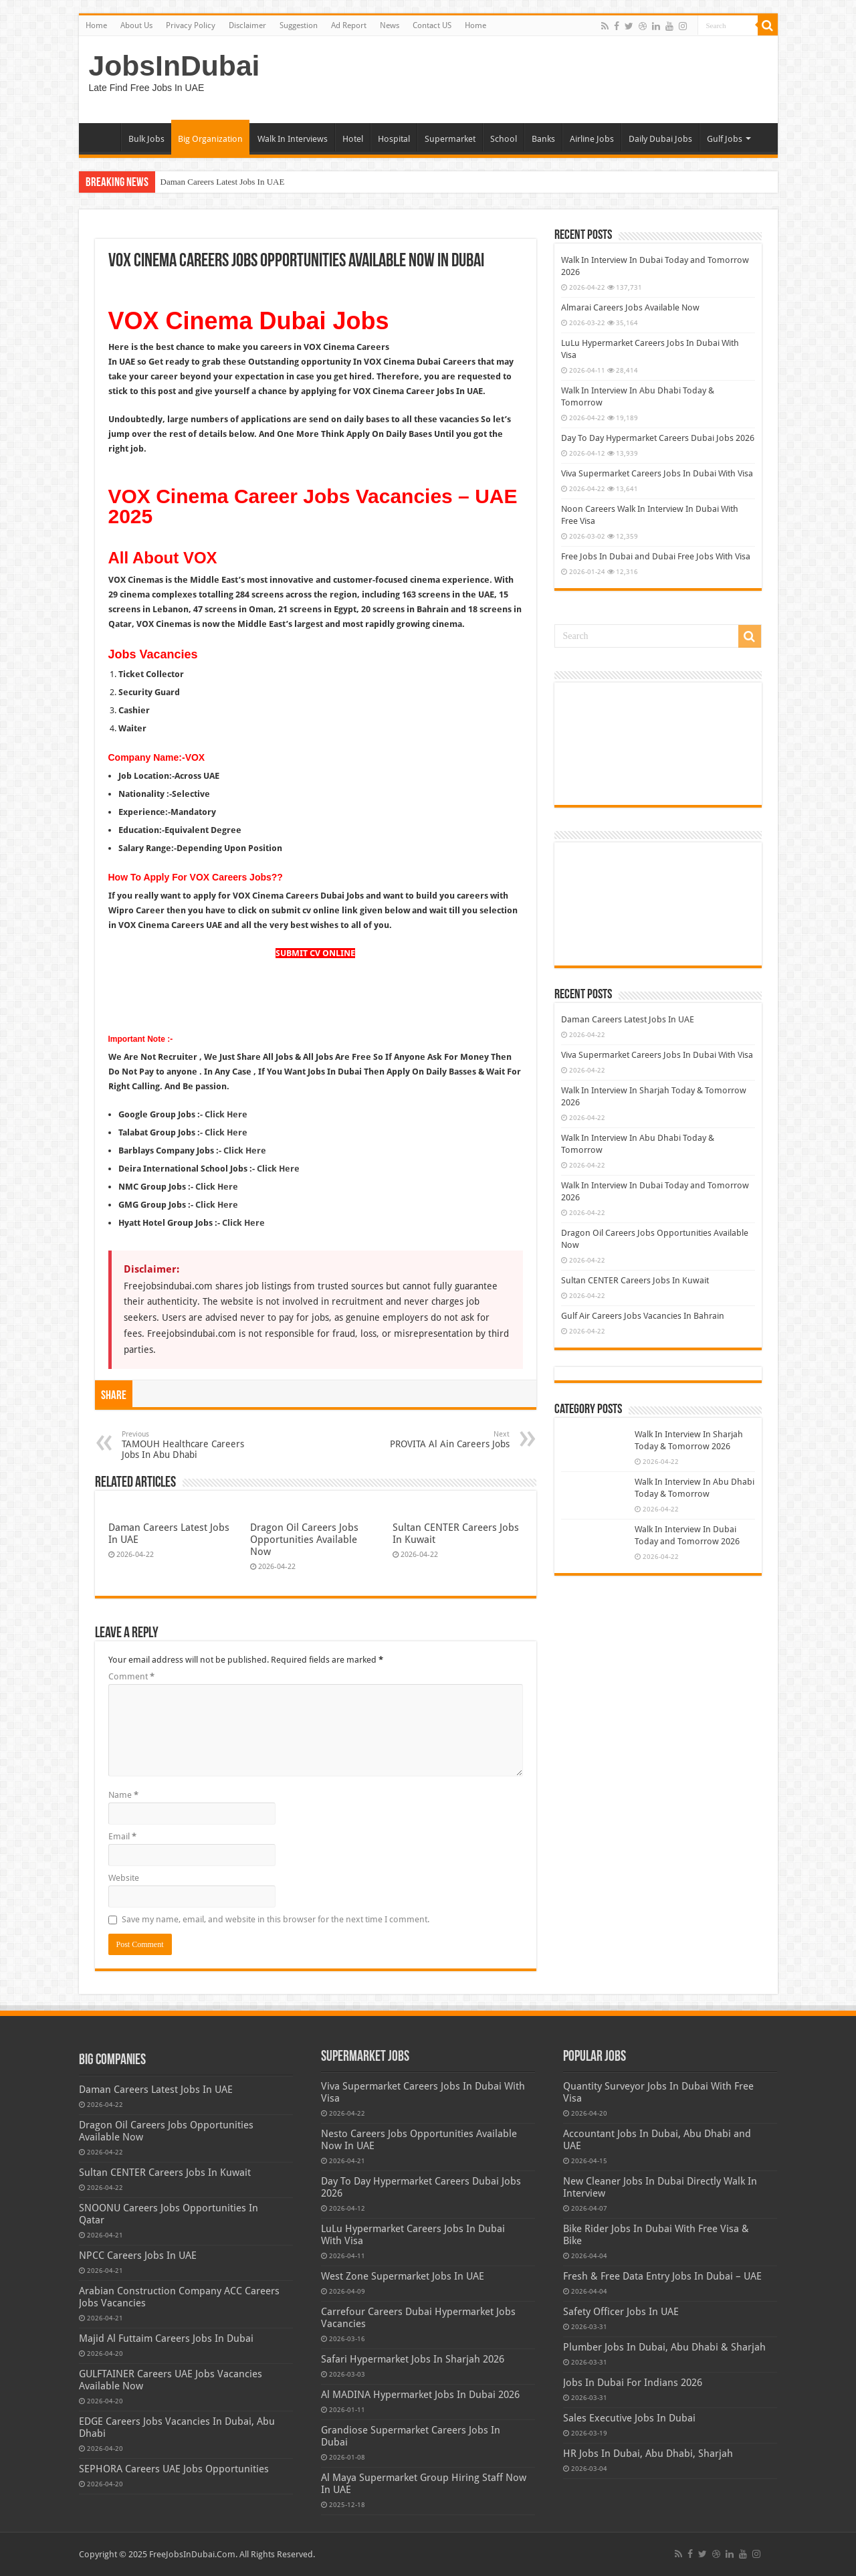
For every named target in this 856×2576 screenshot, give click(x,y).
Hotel (352, 139)
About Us (136, 25)
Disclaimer (247, 25)
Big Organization (210, 139)
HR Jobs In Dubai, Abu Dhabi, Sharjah (648, 2454)
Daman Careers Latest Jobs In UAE (222, 182)
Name (123, 1795)
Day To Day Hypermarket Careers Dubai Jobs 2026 (657, 438)
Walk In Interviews (292, 139)
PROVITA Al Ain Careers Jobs (441, 1439)
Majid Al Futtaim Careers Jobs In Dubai (166, 2338)
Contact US (432, 25)
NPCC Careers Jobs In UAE (138, 2255)
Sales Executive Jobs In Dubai (629, 2418)
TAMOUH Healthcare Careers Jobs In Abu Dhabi (190, 1445)
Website (123, 1878)
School (503, 139)
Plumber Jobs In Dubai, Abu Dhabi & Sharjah (664, 2347)
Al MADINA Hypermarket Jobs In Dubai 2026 (420, 2395)
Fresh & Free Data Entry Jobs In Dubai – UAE (662, 2276)
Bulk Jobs (146, 139)
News (389, 25)
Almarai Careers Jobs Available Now (630, 307)
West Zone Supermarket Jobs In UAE (402, 2276)
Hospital (394, 139)
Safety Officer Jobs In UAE (621, 2312)
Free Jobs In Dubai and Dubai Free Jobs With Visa (655, 556)
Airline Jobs (592, 139)
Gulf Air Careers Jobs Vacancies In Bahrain (642, 1316)
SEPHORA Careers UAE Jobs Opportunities (174, 2469)
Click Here (244, 1150)
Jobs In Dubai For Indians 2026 (632, 2383)
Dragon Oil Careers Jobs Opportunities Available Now (304, 1540)
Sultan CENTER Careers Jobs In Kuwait (635, 1280)
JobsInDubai (174, 66)
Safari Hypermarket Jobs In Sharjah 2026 (412, 2359)
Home (96, 25)
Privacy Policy (190, 25)
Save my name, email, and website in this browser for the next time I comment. (275, 1919)
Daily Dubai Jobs (660, 139)
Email (122, 1836)
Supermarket (450, 139)
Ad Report (348, 25)
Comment (131, 1676)
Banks (543, 139)
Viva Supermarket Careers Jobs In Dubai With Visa (657, 473)
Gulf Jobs (724, 139)
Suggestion (299, 25)
